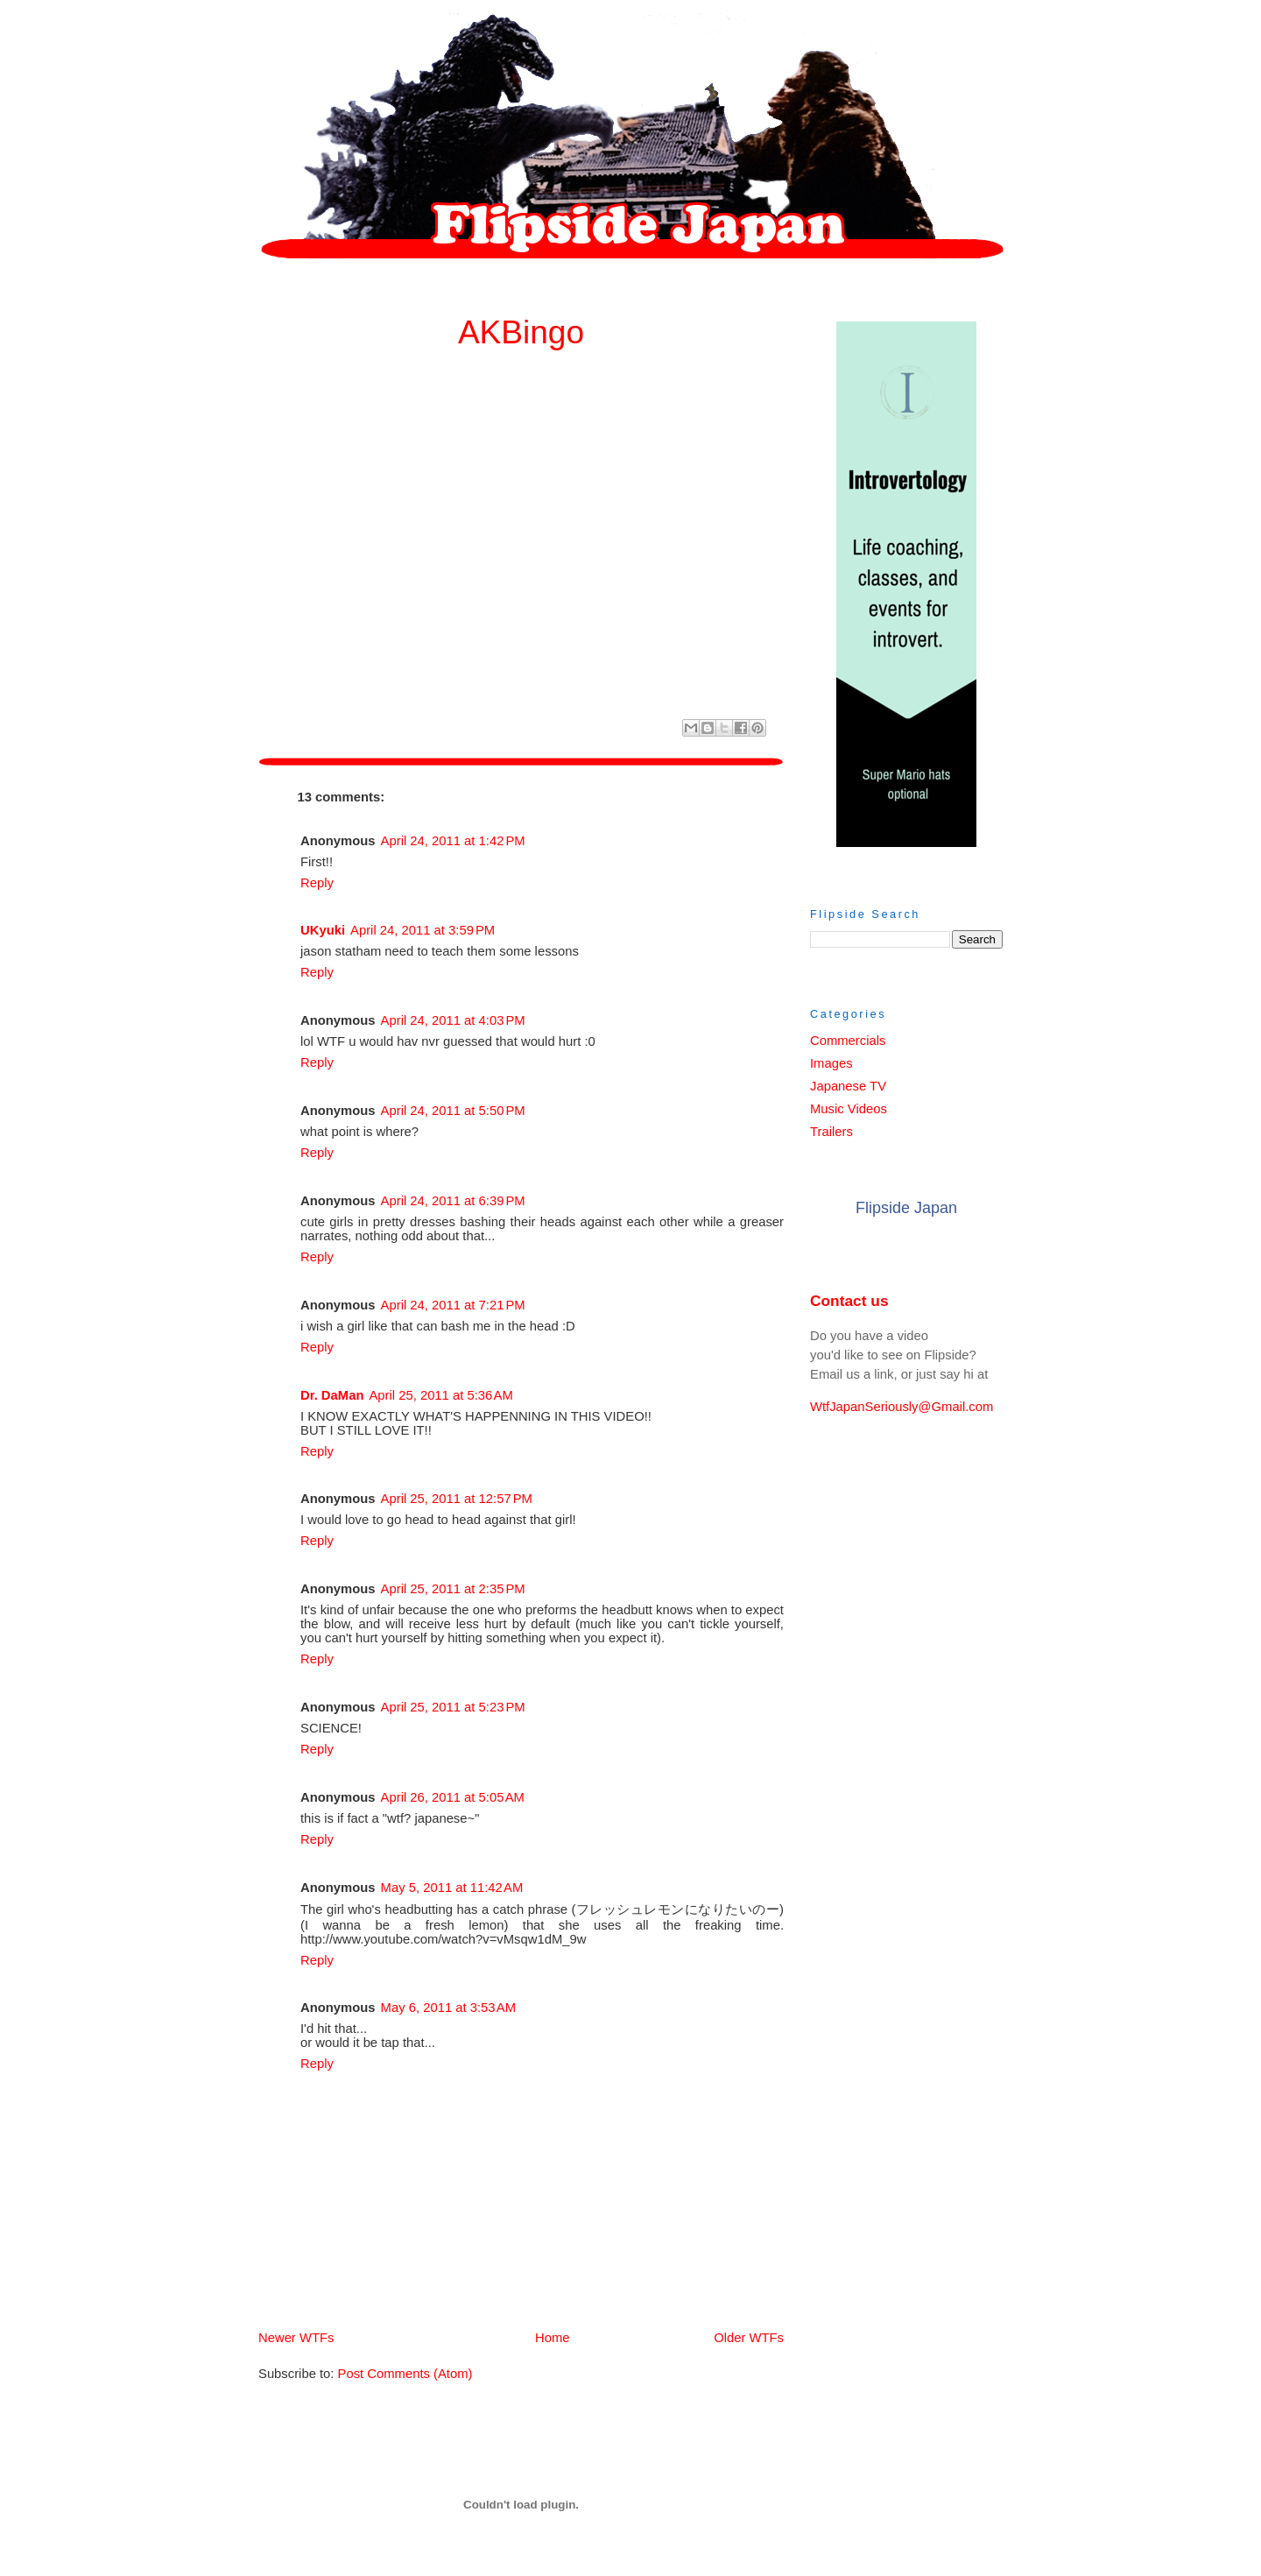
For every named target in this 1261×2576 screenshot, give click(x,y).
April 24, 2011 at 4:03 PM (453, 1020)
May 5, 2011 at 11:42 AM (452, 1888)
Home (524, 2338)
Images (831, 1063)
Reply (317, 883)
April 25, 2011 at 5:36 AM (440, 1395)
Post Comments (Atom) (405, 2374)
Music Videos (848, 1109)
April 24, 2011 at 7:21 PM (453, 1305)
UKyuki (322, 930)
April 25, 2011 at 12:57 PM (456, 1499)
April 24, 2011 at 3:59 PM (422, 930)
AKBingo (521, 332)
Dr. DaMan (331, 1395)
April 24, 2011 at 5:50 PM (453, 1111)
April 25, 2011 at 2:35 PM (453, 1589)
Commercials (847, 1041)
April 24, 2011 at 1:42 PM (453, 841)
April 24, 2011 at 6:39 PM (453, 1201)
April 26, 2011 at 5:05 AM (453, 1797)
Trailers (831, 1132)
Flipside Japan (906, 1208)
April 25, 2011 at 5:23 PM (453, 1707)
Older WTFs (749, 2338)
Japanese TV (848, 1086)
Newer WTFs (296, 2338)
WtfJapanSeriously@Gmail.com (901, 1407)
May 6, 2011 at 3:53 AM (448, 2008)
